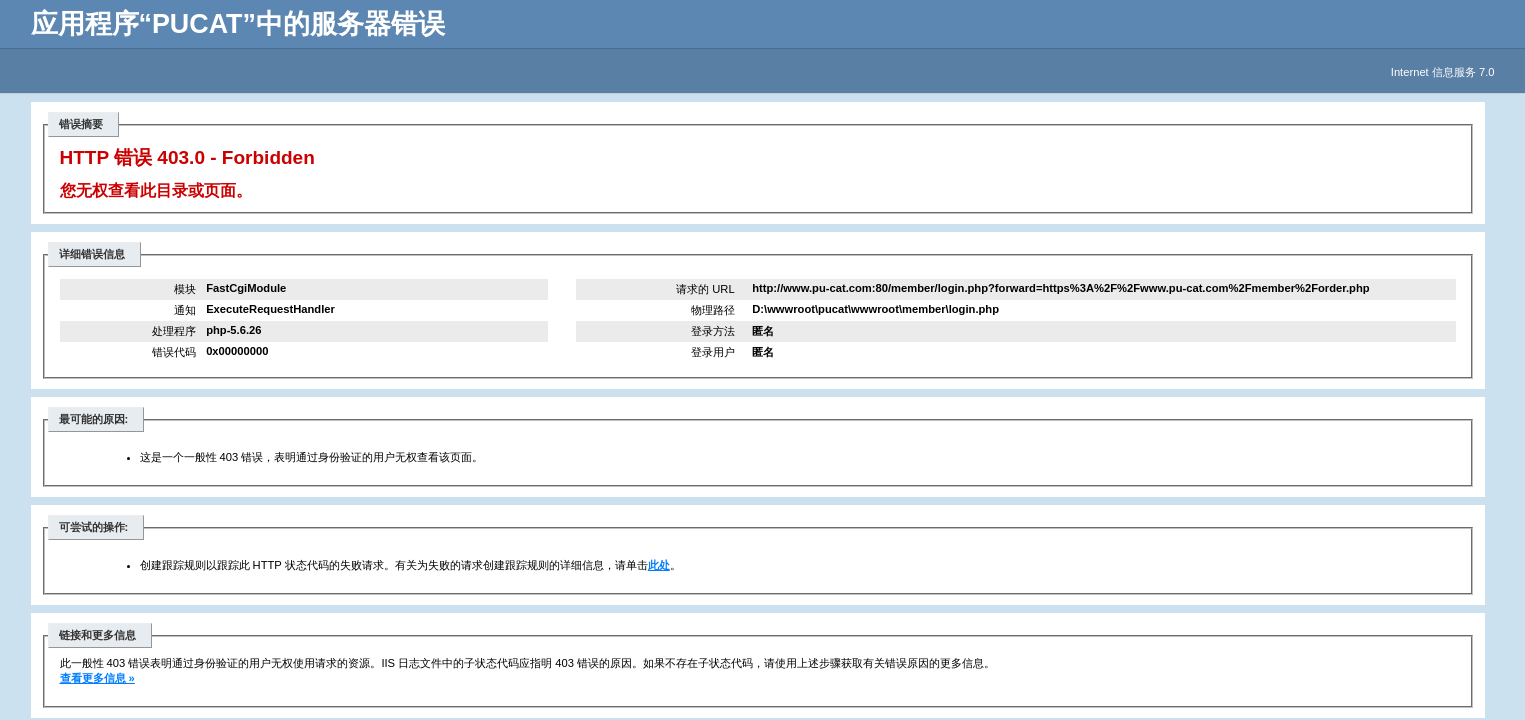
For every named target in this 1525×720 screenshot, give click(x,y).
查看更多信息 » (97, 678)
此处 (659, 565)
